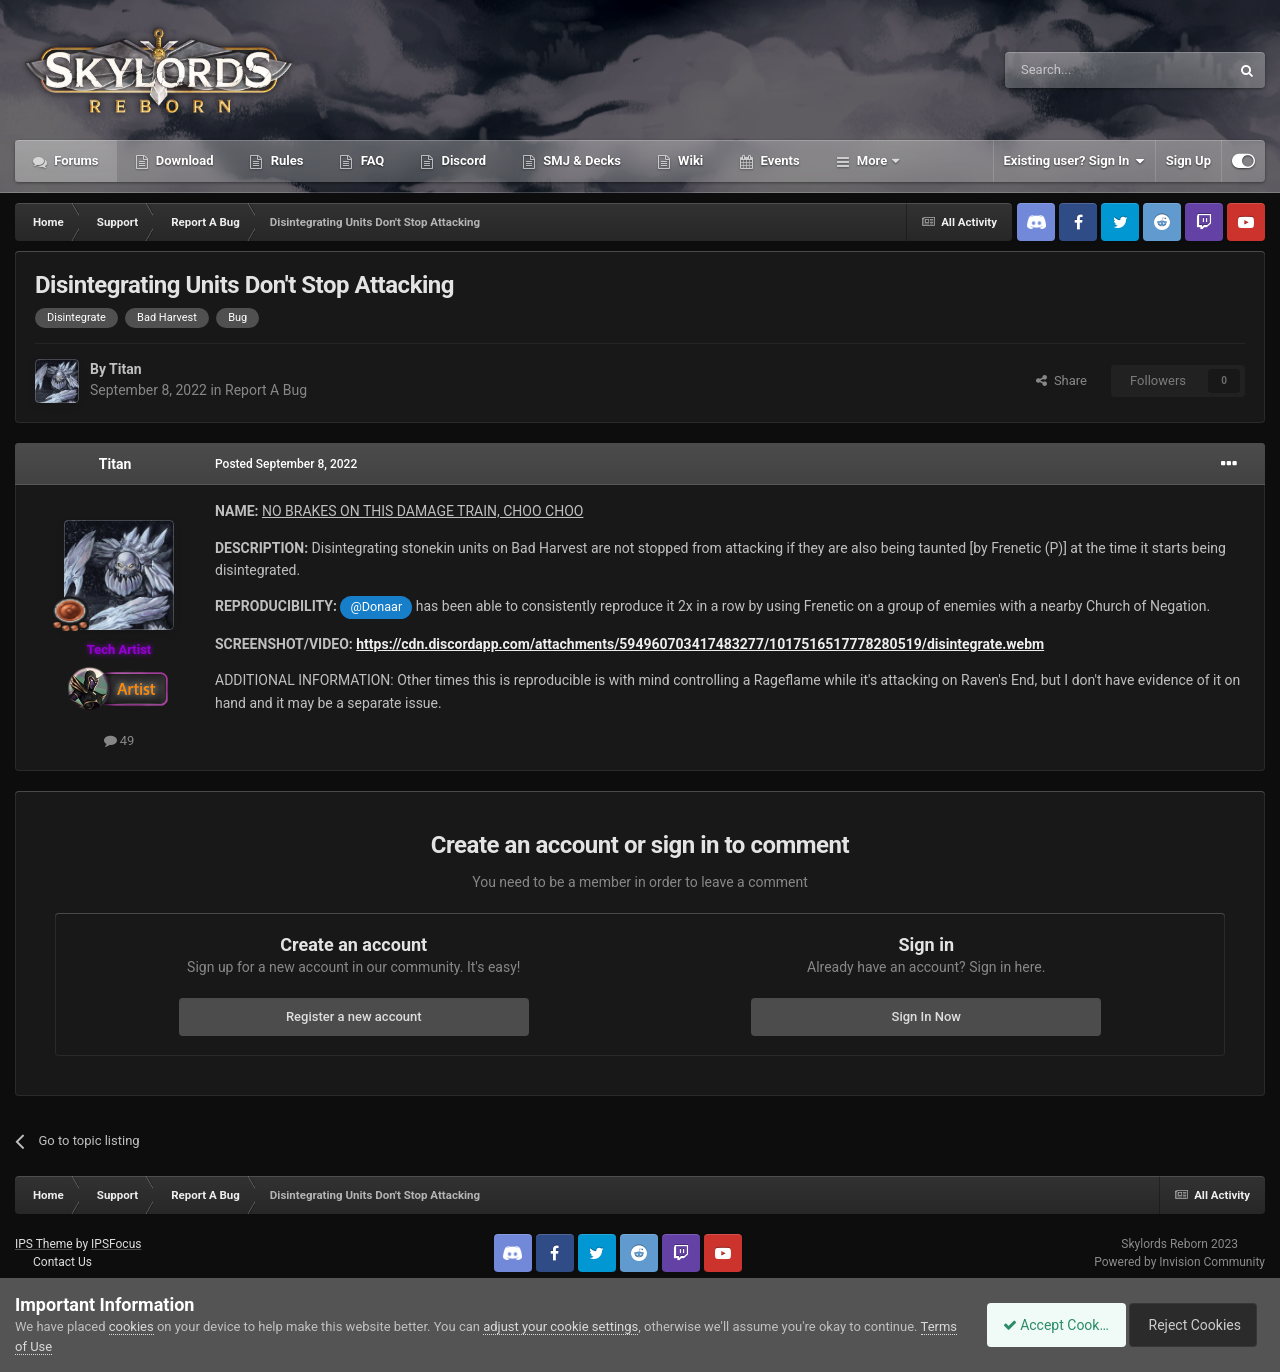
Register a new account (354, 1016)
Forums (75, 160)
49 (119, 740)
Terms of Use (53, 1346)
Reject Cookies (1196, 1325)
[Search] (1070, 70)
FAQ (370, 160)
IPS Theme (44, 1244)
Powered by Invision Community (1179, 1262)
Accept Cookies (1045, 1325)
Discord (462, 160)
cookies (131, 1326)
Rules (285, 160)
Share (1061, 380)
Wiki (689, 160)
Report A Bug (266, 390)
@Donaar (377, 606)
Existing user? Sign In (1074, 161)
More (872, 160)
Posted (286, 464)
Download (183, 160)
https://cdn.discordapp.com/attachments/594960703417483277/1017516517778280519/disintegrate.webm (700, 644)
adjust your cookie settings (560, 1326)
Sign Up (1188, 160)
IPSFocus (116, 1244)
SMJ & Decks (580, 160)
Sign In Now (926, 1016)
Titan (125, 369)
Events (778, 160)
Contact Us (62, 1262)
